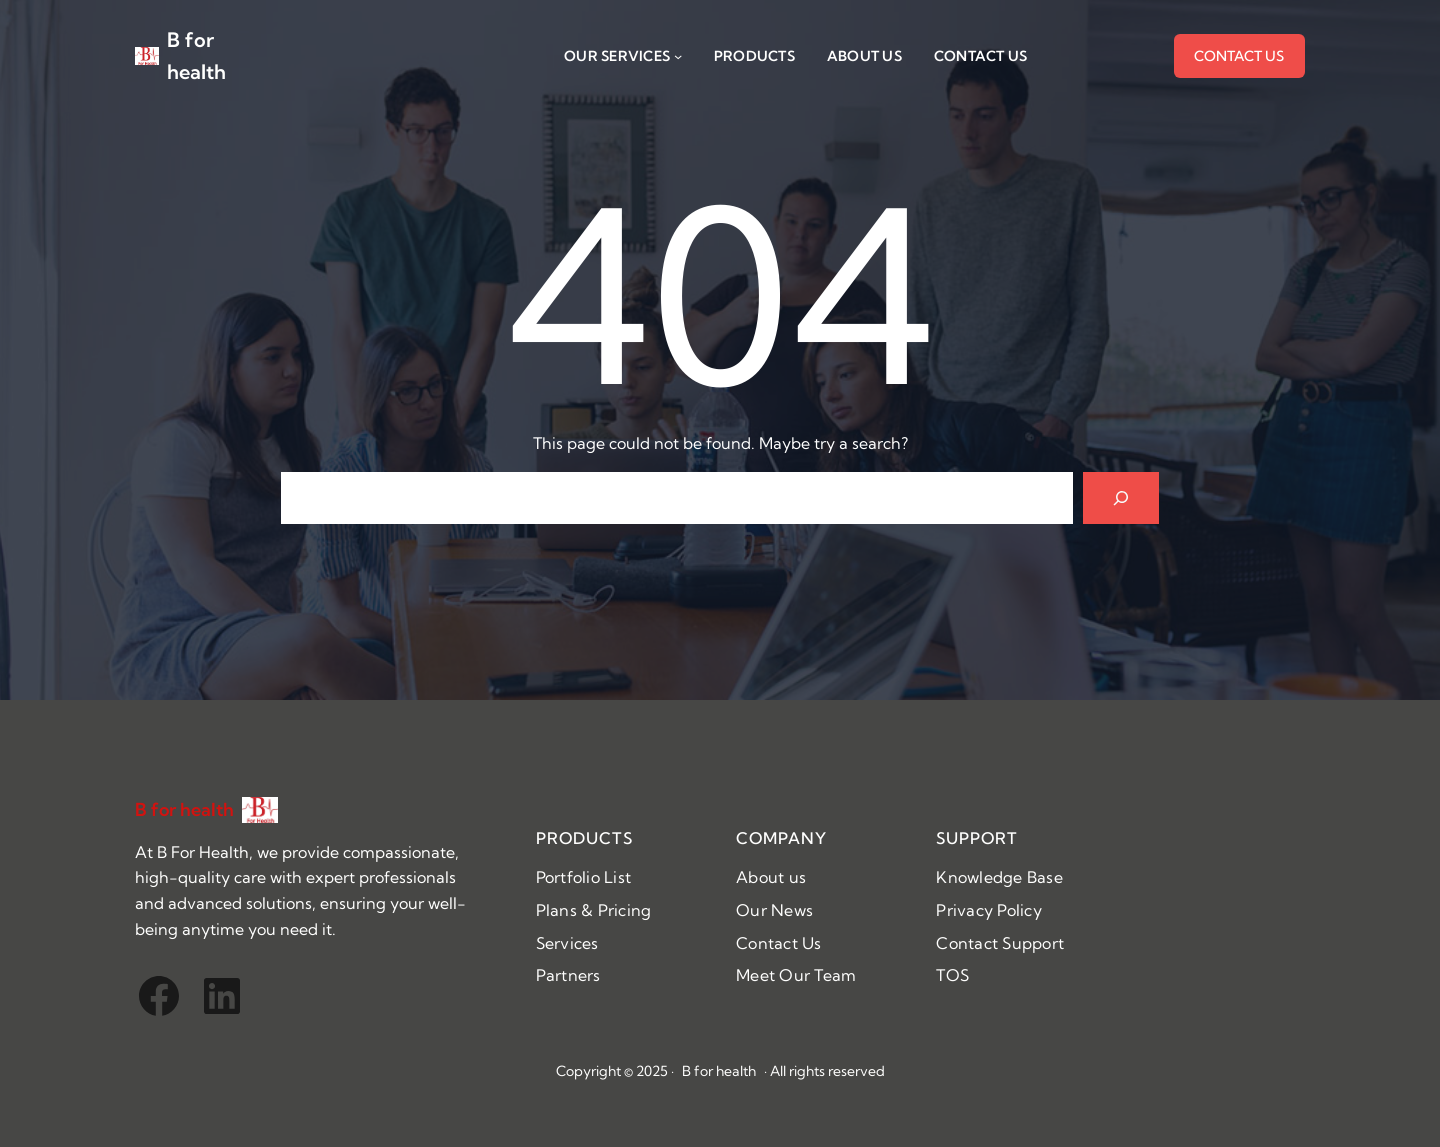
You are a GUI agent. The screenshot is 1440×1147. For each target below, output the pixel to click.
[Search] (1121, 498)
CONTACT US (1239, 56)
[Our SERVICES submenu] (678, 56)
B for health (184, 809)
